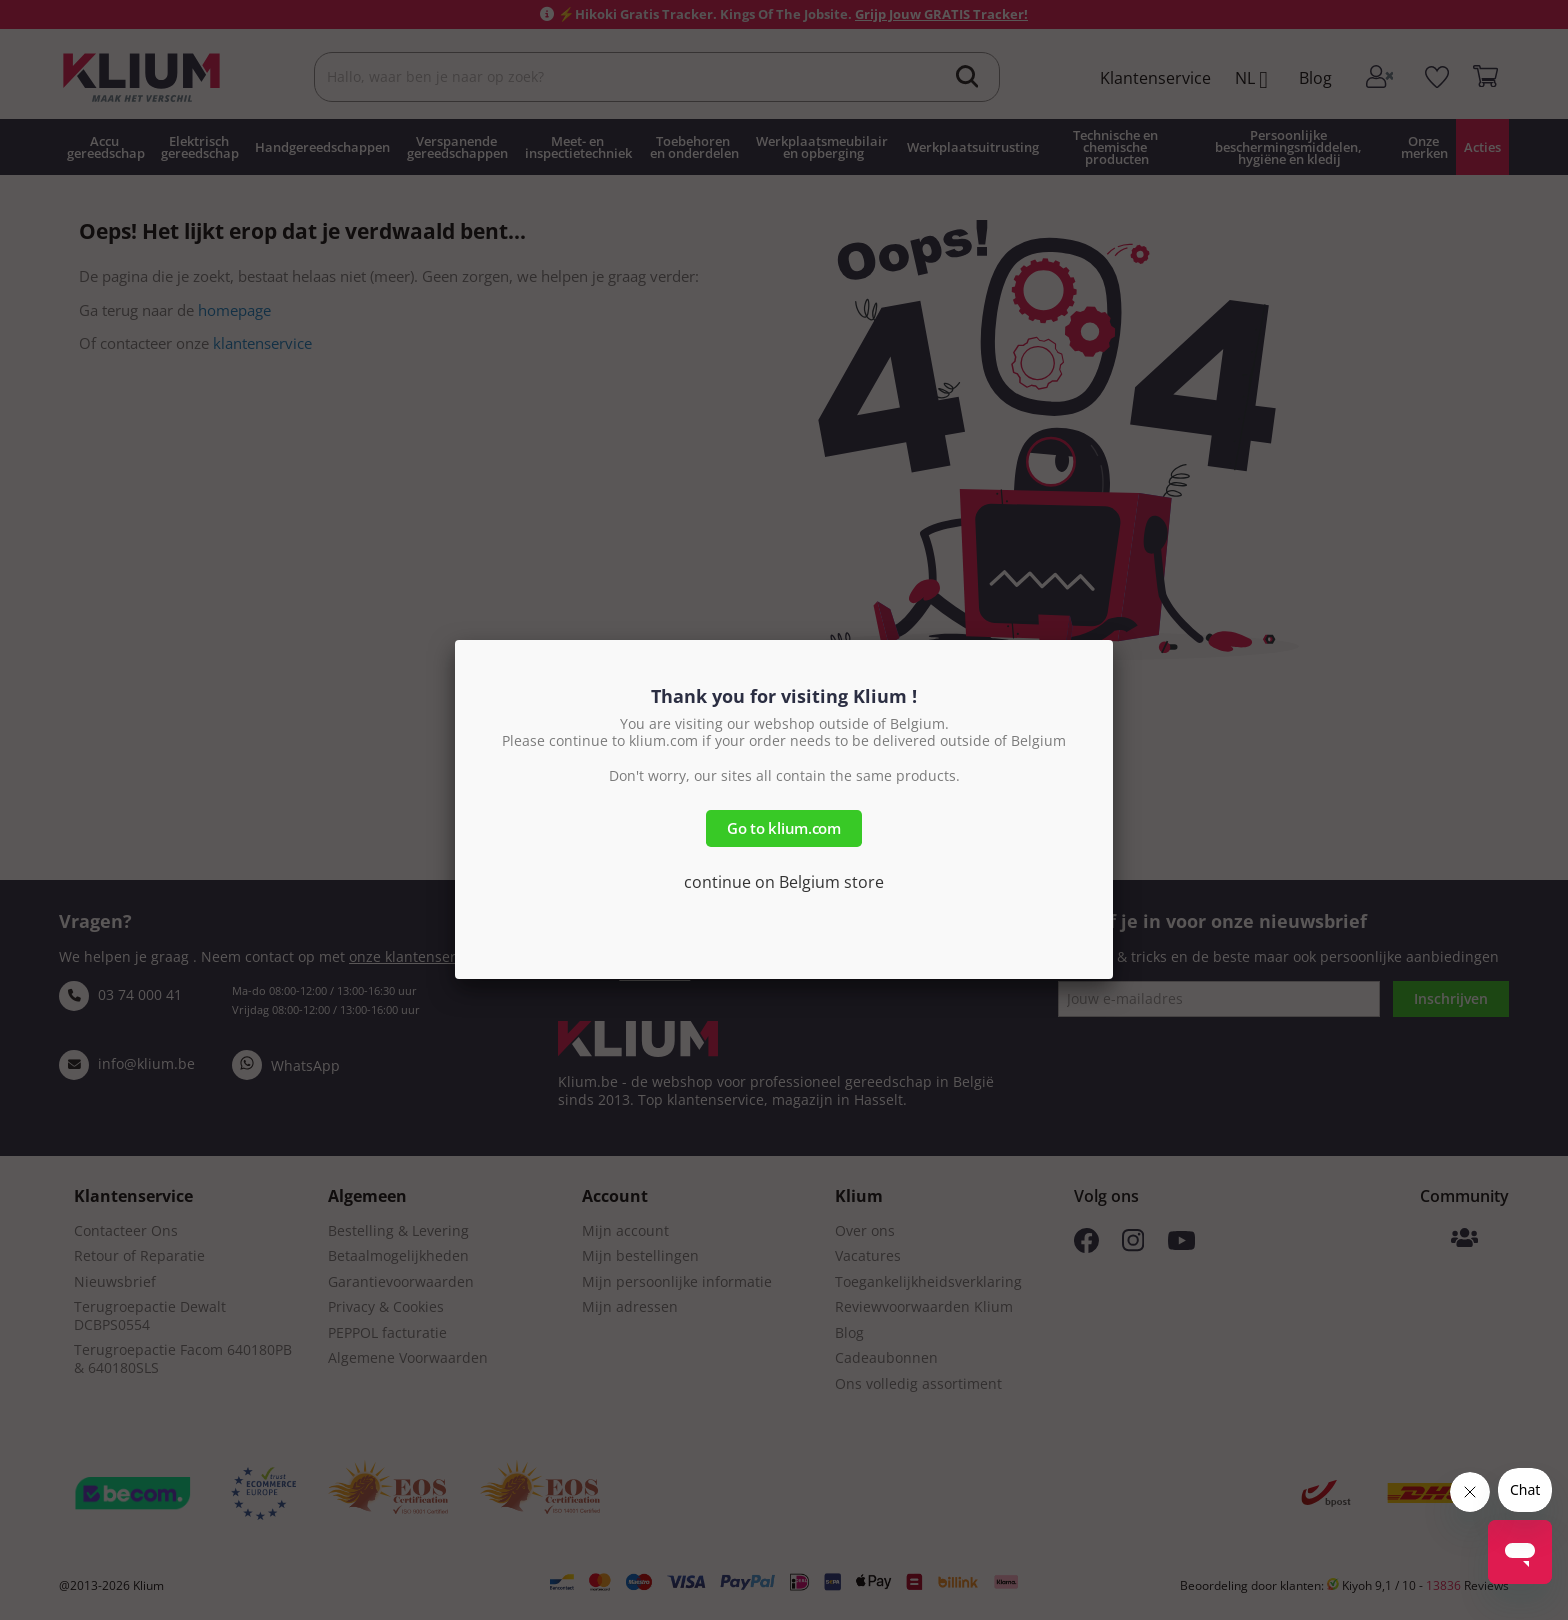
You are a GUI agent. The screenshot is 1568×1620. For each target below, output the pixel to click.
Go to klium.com (784, 828)
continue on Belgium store (784, 882)
